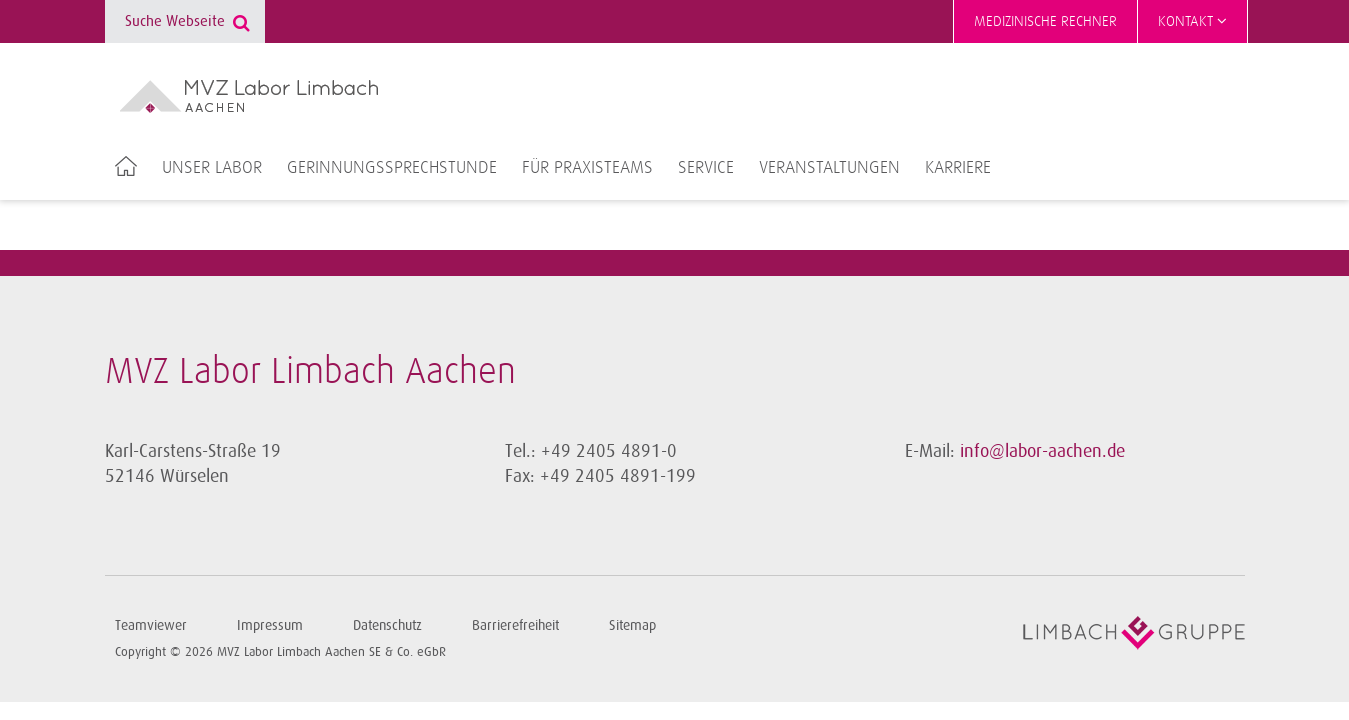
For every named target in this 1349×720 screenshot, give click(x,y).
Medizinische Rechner (1045, 21)
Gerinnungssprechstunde (392, 168)
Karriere (958, 168)
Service (706, 168)
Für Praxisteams (587, 168)
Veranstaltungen (829, 168)
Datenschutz (387, 625)
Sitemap (632, 625)
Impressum (270, 625)
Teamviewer (151, 625)
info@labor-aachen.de (1042, 451)
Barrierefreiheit (515, 625)
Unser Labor (212, 168)
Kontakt (1192, 21)
